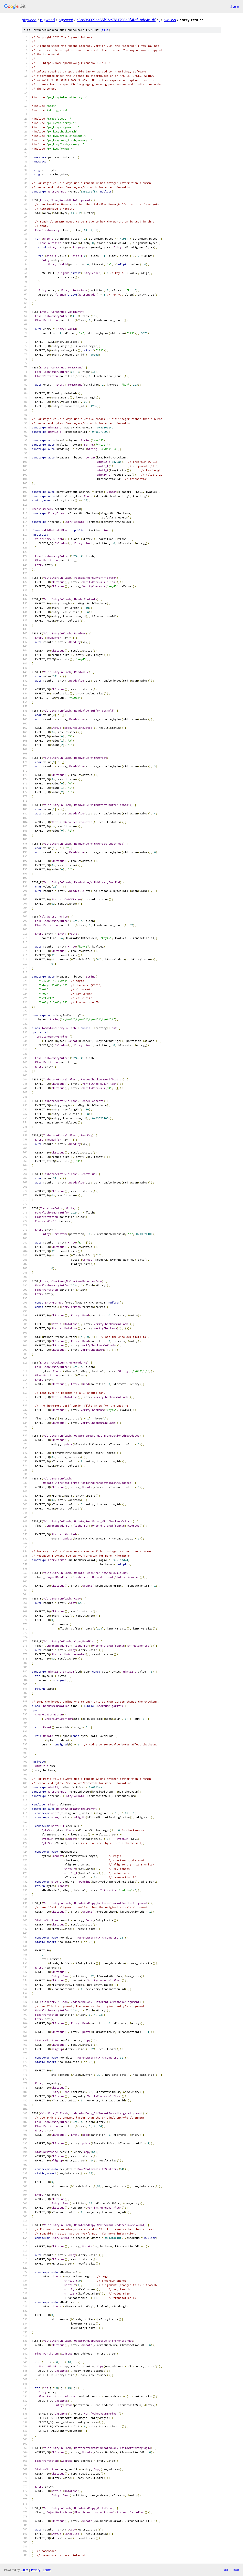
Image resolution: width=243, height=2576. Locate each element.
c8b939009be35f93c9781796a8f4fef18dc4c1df (116, 19)
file (105, 30)
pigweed (29, 19)
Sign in (234, 6)
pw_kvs (169, 19)
